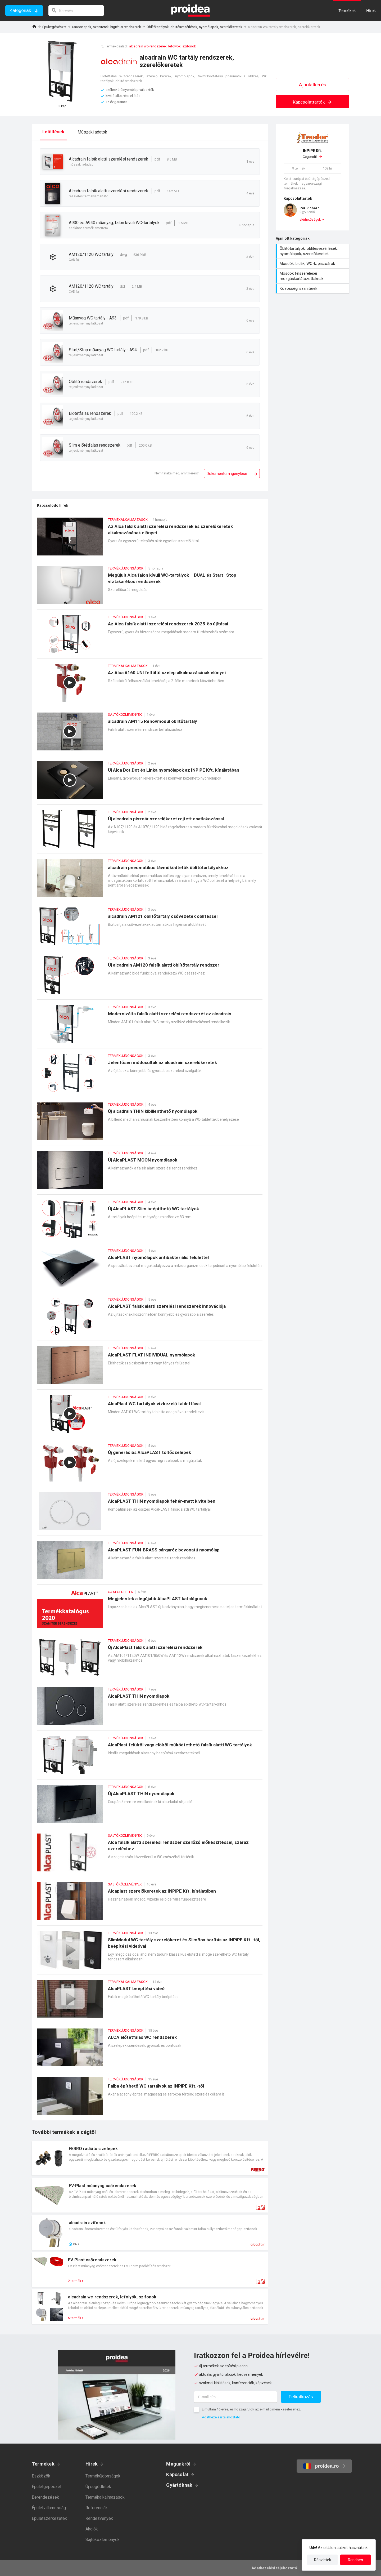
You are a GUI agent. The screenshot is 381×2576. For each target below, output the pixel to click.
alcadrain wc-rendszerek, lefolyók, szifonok (162, 46)
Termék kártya (150, 2158)
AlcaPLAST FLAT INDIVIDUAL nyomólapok (149, 1367)
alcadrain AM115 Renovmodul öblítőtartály (149, 734)
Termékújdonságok (102, 2476)
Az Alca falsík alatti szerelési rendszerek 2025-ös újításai (149, 636)
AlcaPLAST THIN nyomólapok (149, 1708)
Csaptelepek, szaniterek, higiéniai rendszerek (106, 27)
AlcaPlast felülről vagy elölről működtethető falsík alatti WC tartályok (149, 1757)
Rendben (355, 2559)
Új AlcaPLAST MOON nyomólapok (149, 1172)
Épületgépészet (54, 27)
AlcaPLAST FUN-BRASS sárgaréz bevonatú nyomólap (149, 1562)
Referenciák (96, 2507)
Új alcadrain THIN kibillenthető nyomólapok (149, 1124)
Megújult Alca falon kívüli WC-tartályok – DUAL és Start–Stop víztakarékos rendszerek (149, 587)
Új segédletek (98, 2486)
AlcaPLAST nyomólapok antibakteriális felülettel (149, 1270)
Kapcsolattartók (312, 102)
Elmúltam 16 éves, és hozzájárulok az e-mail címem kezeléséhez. (251, 2409)
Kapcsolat (177, 2474)
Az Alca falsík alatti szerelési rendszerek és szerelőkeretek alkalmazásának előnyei (149, 539)
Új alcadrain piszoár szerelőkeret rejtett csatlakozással (149, 831)
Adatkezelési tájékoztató (221, 2417)
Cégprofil (312, 153)
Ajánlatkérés (312, 85)
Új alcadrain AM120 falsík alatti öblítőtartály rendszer (149, 977)
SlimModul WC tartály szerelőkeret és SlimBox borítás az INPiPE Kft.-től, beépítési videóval (149, 1952)
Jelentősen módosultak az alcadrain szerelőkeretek (149, 1075)
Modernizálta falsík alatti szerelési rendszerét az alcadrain (149, 1026)
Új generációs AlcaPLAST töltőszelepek (149, 1465)
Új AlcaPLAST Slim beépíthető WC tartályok (149, 1221)
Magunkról (178, 2464)
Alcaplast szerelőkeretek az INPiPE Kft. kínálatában (149, 1903)
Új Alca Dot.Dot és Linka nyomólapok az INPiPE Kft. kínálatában (149, 782)
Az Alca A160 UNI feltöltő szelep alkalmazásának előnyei (149, 685)
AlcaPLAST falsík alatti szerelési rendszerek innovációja (149, 1319)
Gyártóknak (179, 2485)
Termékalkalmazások (105, 2497)
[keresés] (76, 10)
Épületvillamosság (49, 2507)
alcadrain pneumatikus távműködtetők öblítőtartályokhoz (149, 880)
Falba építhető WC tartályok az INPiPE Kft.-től (149, 2098)
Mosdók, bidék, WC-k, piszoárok (313, 263)
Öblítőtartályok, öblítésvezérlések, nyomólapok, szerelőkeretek (194, 27)
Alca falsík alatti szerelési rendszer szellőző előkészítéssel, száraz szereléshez (149, 1855)
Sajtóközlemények (102, 2539)
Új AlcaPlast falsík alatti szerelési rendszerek (149, 1660)
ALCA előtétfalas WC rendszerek (149, 2050)
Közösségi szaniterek (313, 288)
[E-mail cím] (235, 2397)
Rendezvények (99, 2518)
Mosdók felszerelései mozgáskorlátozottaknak (313, 276)
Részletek (322, 2559)
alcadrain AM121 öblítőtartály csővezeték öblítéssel (149, 929)
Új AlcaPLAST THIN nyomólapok (149, 1806)
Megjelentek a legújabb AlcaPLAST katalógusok (149, 1611)
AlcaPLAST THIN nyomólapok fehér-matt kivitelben (149, 1514)
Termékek (43, 2464)
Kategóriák (20, 10)
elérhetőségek (310, 219)
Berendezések (45, 2497)
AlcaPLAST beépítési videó (149, 2001)
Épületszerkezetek (49, 2518)
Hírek (91, 2464)
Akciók (91, 2528)
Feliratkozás (301, 2396)
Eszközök (41, 2476)
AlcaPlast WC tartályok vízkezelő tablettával (149, 1416)
